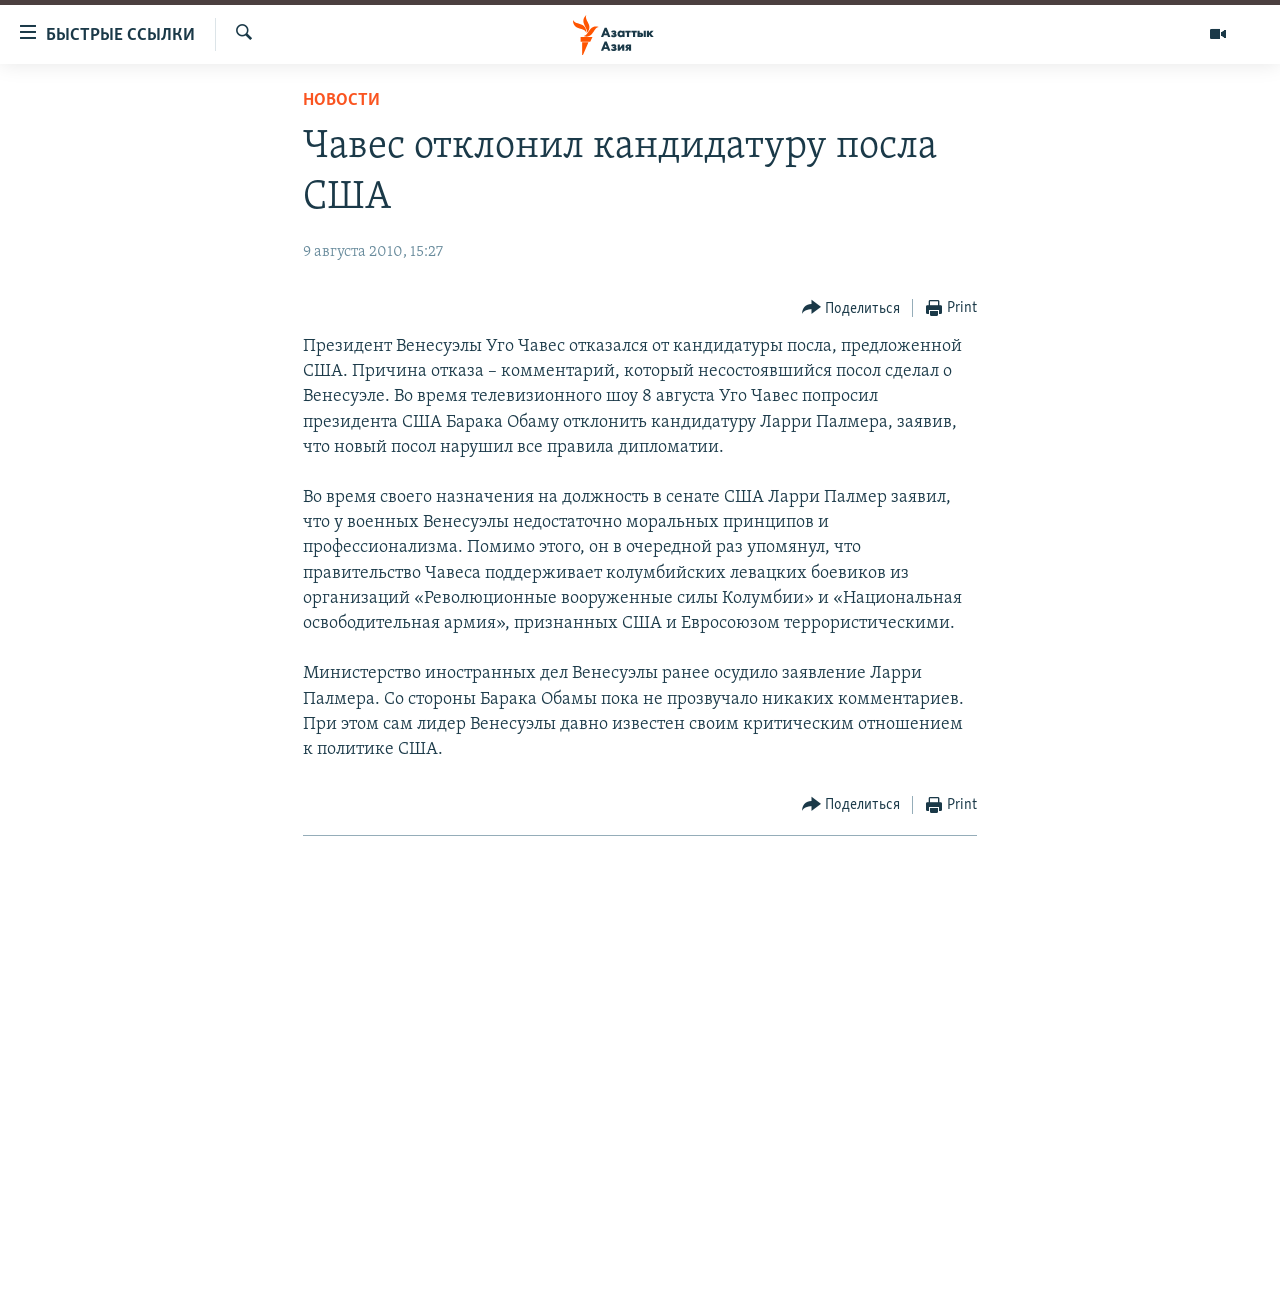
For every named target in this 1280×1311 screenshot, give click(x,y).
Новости (341, 100)
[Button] (851, 308)
